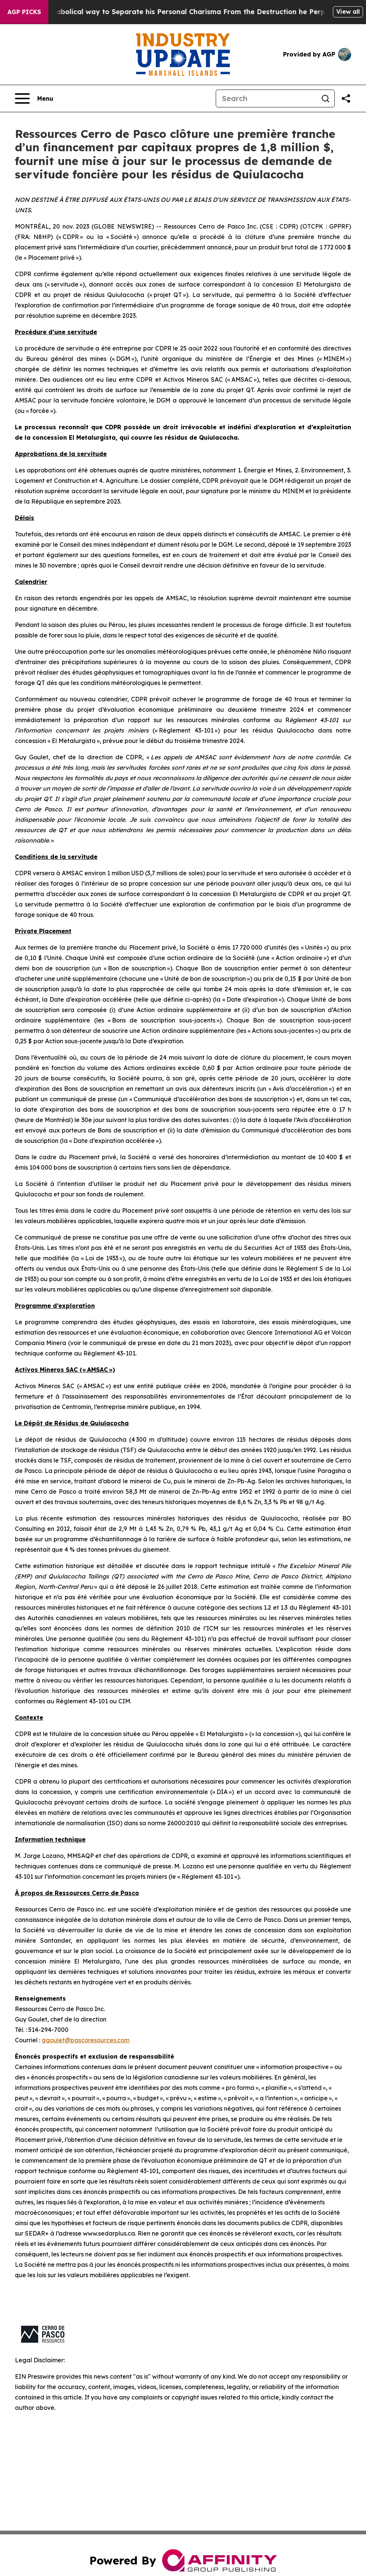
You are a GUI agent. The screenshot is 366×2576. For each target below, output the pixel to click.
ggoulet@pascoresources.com (85, 2040)
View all (348, 11)
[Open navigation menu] (34, 98)
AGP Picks (24, 12)
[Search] (266, 98)
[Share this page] (346, 98)
